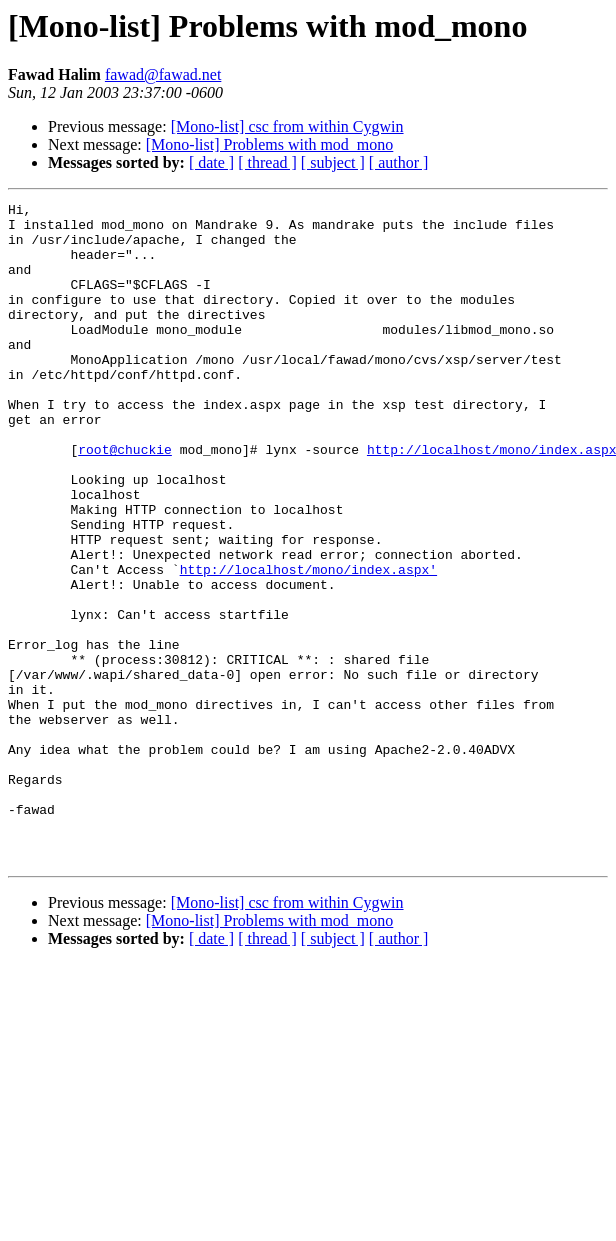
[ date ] (211, 162)
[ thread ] (267, 162)
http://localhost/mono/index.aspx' (308, 644)
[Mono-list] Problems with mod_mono (270, 144)
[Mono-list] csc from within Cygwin (287, 126)
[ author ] (399, 162)
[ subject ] (333, 162)
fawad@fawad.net (163, 74)
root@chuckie (125, 500)
